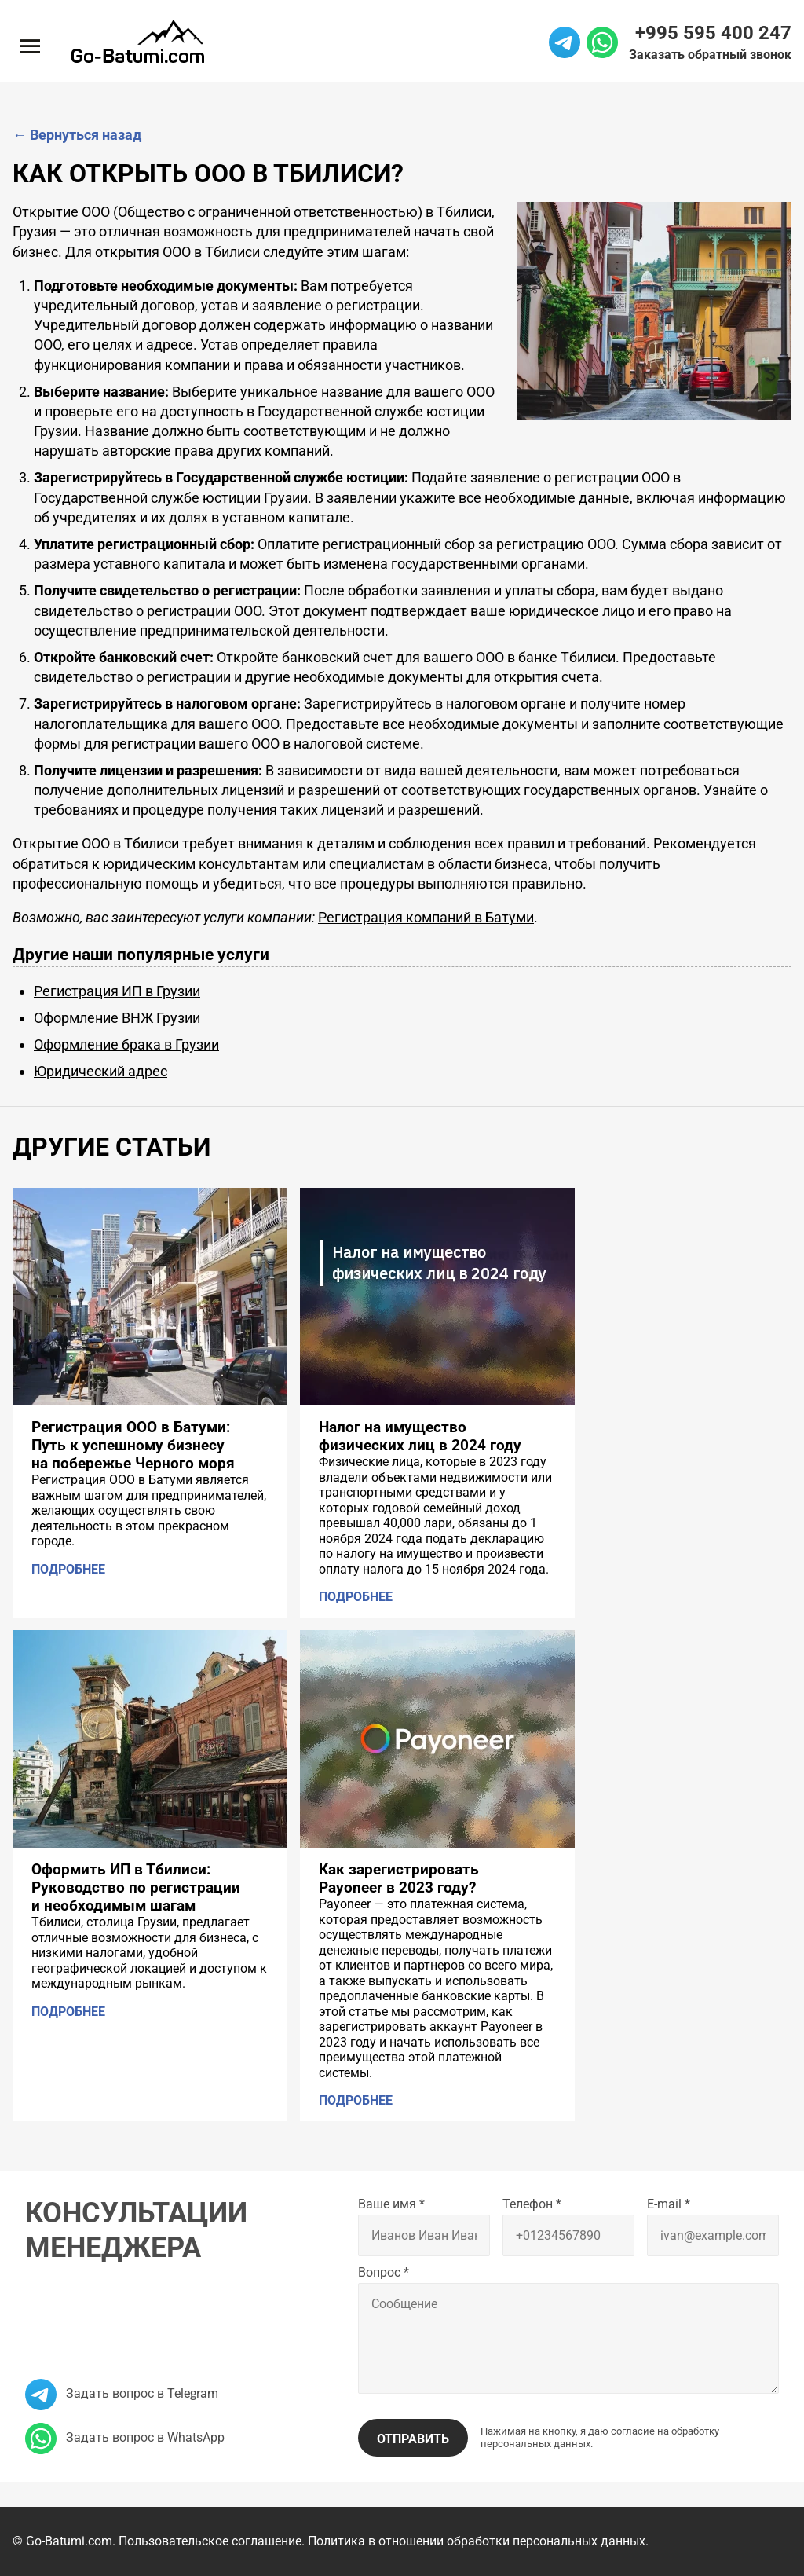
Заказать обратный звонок (710, 54)
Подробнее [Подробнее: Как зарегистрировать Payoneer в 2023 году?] (356, 2100)
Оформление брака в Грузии (126, 1044)
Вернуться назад (77, 134)
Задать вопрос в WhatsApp (125, 2437)
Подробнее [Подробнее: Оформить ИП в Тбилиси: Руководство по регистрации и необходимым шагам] (68, 2011)
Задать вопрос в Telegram (121, 2393)
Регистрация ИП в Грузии (117, 991)
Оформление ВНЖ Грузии (117, 1018)
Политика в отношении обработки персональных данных (476, 2541)
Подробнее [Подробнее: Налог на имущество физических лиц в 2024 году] (356, 1597)
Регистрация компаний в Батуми (426, 917)
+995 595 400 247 (713, 33)
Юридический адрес (100, 1071)
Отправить (413, 2438)
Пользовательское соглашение (210, 2541)
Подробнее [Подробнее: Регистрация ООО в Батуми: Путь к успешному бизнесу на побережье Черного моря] (68, 1569)
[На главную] (137, 41)
